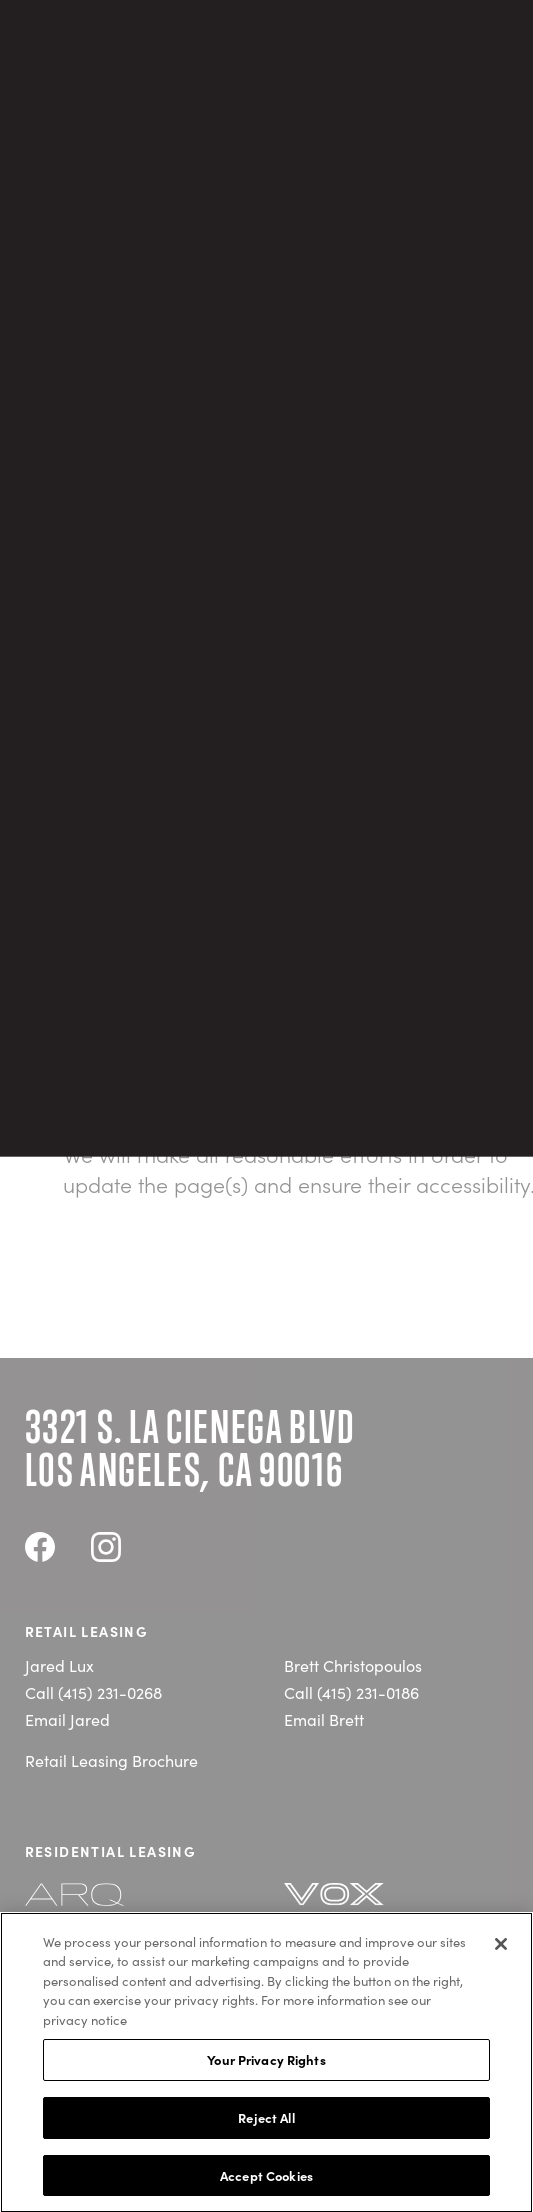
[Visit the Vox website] (356, 1905)
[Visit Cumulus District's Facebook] (40, 1550)
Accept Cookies (266, 2180)
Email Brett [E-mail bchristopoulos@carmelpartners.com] (324, 1719)
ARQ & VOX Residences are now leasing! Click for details (266, 21)
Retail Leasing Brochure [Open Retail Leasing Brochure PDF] (111, 1760)
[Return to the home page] (93, 77)
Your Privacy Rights (266, 2064)
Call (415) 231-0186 (351, 1692)
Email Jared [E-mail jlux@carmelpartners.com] (67, 1719)
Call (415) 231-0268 (93, 1692)
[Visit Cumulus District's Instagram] (106, 1550)
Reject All (266, 2122)
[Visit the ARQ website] (98, 1905)
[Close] (501, 1949)
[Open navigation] (495, 77)
